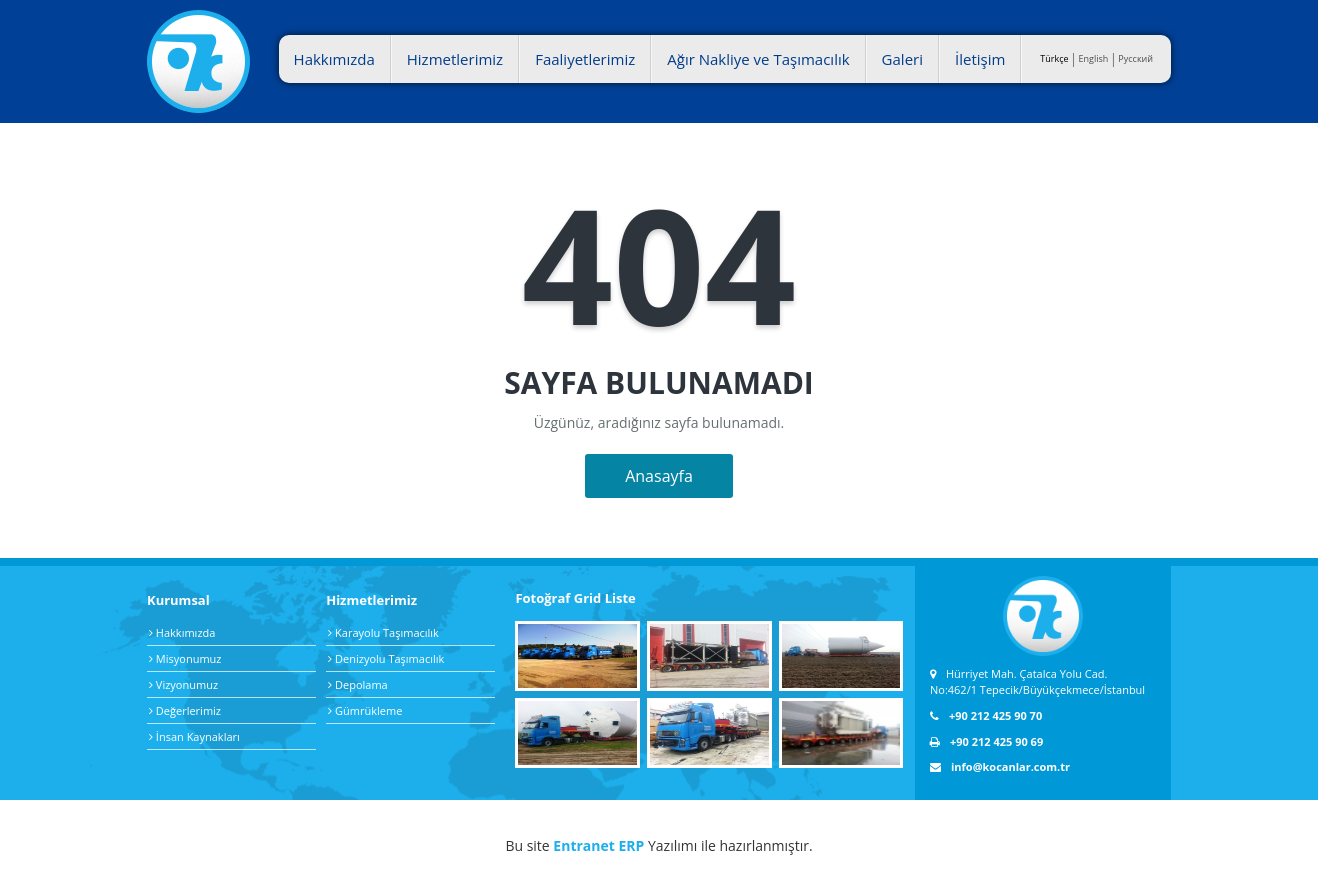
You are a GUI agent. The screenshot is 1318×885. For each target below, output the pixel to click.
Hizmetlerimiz (455, 59)
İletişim (980, 59)
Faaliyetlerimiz (585, 59)
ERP (631, 845)
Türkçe (1054, 58)
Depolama (358, 684)
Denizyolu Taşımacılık (386, 658)
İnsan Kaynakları (194, 736)
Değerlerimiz (185, 710)
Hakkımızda (334, 59)
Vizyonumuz (183, 684)
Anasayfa (659, 476)
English (1094, 58)
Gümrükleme (365, 710)
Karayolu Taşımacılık (383, 632)
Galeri (902, 59)
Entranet (583, 845)
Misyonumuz (185, 658)
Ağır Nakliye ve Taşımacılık (758, 59)
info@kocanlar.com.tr (1000, 766)
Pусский (1135, 58)
